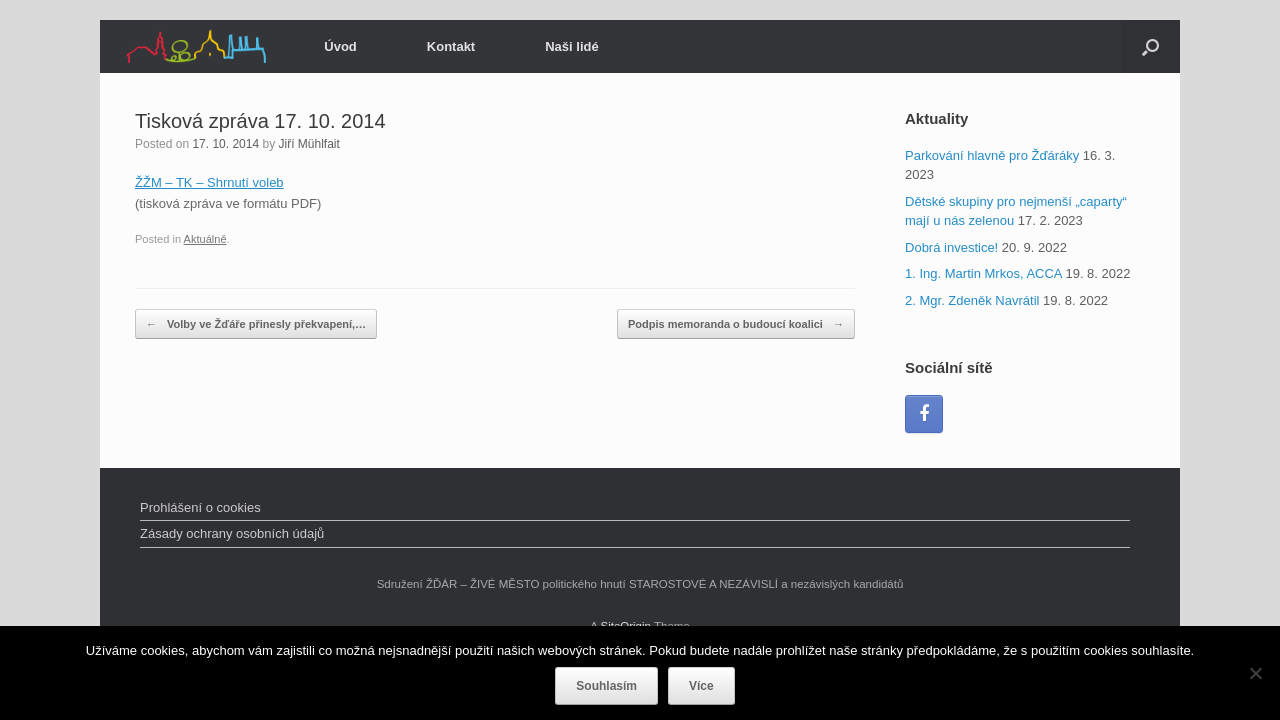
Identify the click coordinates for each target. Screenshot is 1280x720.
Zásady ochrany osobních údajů (232, 533)
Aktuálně (205, 239)
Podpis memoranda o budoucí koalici (736, 324)
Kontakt (451, 46)
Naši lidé (571, 46)
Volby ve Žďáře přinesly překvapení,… (256, 324)
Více (701, 686)
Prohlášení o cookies (200, 507)
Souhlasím (606, 686)
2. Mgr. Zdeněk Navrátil (972, 300)
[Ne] (1255, 673)
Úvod (340, 46)
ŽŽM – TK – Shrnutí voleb (209, 182)
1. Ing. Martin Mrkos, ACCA (983, 273)
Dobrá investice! (951, 247)
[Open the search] (1150, 46)
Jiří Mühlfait (308, 144)
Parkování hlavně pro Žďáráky (992, 155)
